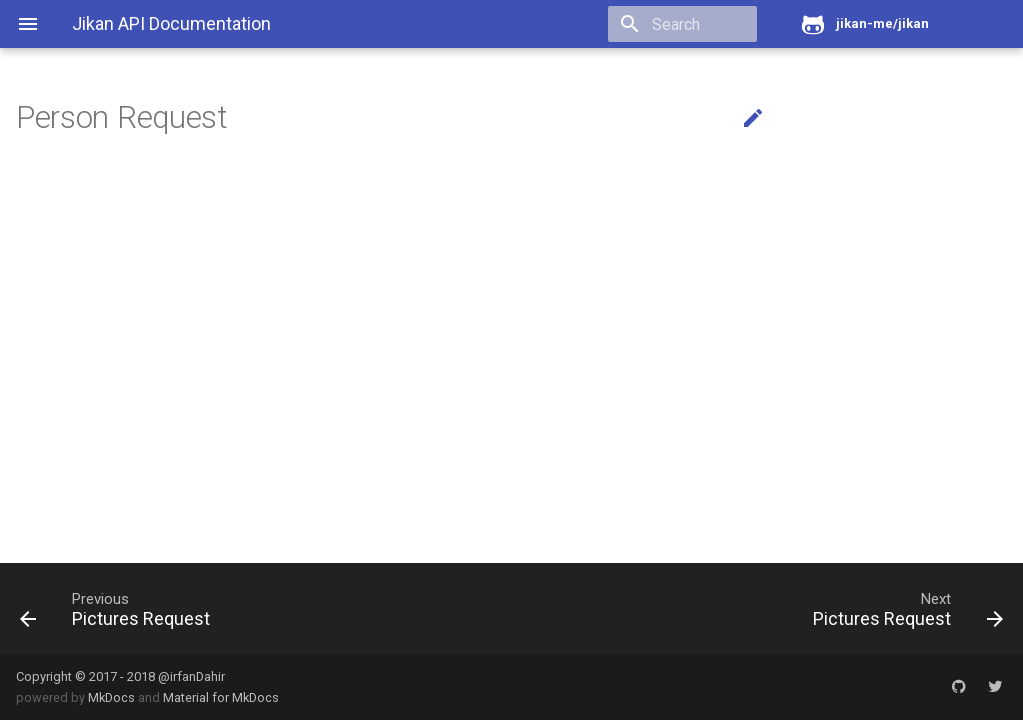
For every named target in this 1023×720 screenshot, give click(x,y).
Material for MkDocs (221, 697)
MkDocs (111, 697)
